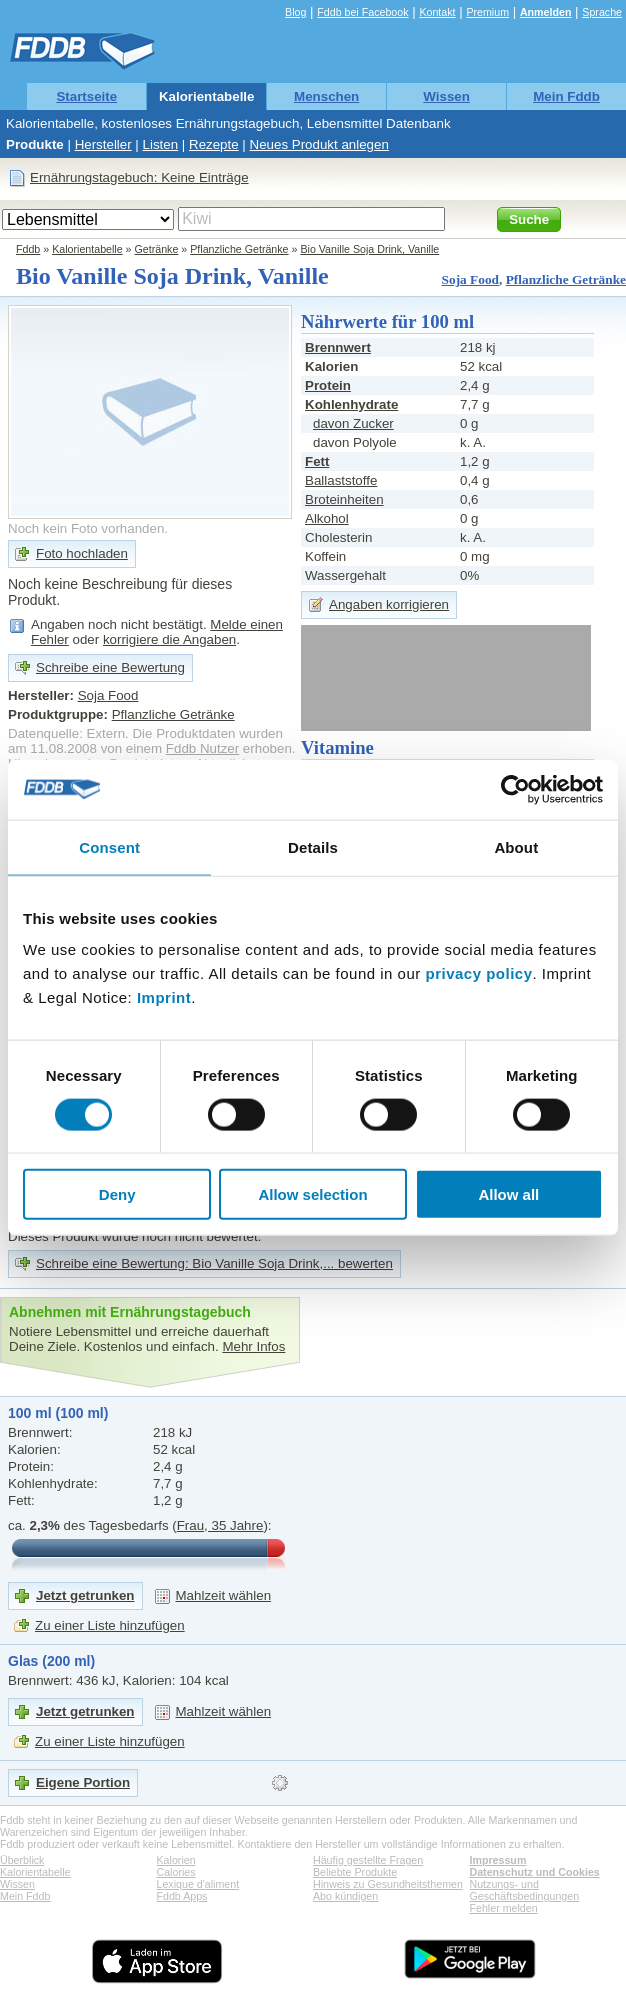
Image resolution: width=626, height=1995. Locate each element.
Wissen (446, 96)
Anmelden (546, 12)
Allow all (508, 1194)
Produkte (35, 144)
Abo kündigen (345, 1896)
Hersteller (103, 144)
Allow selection (312, 1194)
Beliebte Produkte (355, 1872)
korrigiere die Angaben (169, 639)
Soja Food (470, 279)
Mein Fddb (566, 96)
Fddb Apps (182, 1896)
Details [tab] (313, 846)
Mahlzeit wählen (224, 1595)
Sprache (602, 12)
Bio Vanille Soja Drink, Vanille (369, 249)
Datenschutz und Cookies (535, 1872)
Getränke (157, 249)
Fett (317, 461)
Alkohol (327, 518)
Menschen (326, 96)
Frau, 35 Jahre (220, 1525)
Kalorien (176, 1860)
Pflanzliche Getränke (239, 249)
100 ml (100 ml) (58, 1413)
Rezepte (214, 144)
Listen (161, 144)
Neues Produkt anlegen (319, 144)
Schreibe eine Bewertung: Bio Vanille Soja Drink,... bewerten (214, 1263)
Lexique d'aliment (198, 1884)
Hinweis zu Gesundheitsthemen (388, 1884)
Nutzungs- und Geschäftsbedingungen (525, 1890)
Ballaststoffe (341, 480)
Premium (487, 12)
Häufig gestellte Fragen (368, 1860)
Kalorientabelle (207, 96)
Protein (328, 385)
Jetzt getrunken (85, 1595)
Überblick (22, 1860)
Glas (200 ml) (51, 1661)
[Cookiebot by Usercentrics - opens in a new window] (515, 789)
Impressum (498, 1860)
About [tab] (516, 846)
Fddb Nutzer (202, 748)
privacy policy (478, 973)
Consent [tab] (109, 846)
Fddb (28, 249)
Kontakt (437, 12)
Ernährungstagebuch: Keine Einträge (139, 177)
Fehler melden (504, 1908)
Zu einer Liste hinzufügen (110, 1625)
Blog (295, 12)
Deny (117, 1194)
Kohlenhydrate (351, 404)
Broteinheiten (344, 499)
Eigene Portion (83, 1782)
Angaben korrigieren (389, 604)
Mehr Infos (253, 1346)
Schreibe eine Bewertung (110, 667)
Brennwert (338, 347)
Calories (176, 1872)
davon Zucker (353, 423)
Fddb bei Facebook (362, 12)
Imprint (164, 997)
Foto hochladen (82, 553)
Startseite (86, 96)
